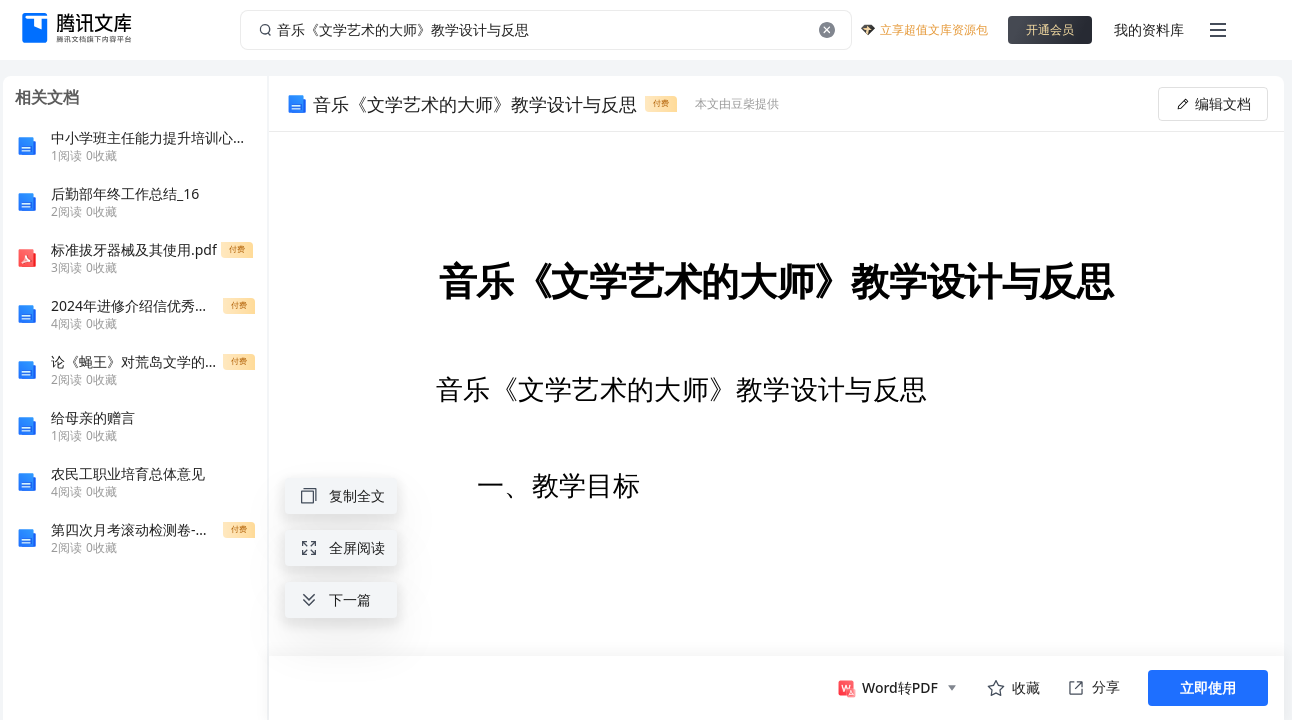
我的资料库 (1149, 29)
